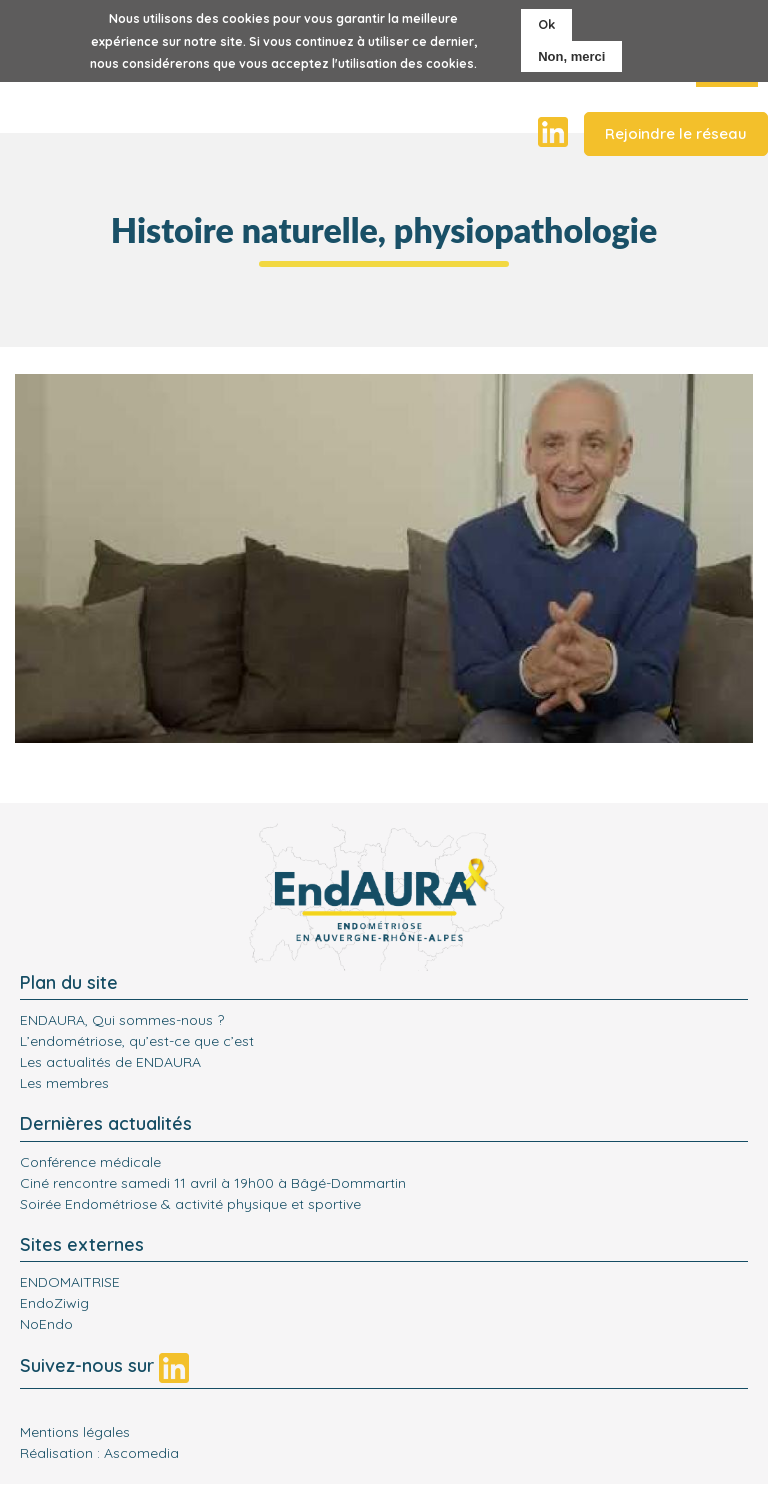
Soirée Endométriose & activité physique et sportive (190, 1204)
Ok (546, 24)
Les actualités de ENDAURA (110, 1062)
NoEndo (46, 1324)
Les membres (64, 1083)
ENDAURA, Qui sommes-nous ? (122, 1020)
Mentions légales (75, 1432)
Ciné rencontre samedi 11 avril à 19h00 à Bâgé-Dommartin (213, 1183)
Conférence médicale (90, 1162)
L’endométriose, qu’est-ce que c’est (137, 1041)
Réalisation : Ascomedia (99, 1453)
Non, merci (571, 56)
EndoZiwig (54, 1303)
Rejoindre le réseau (676, 133)
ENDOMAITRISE (70, 1282)
